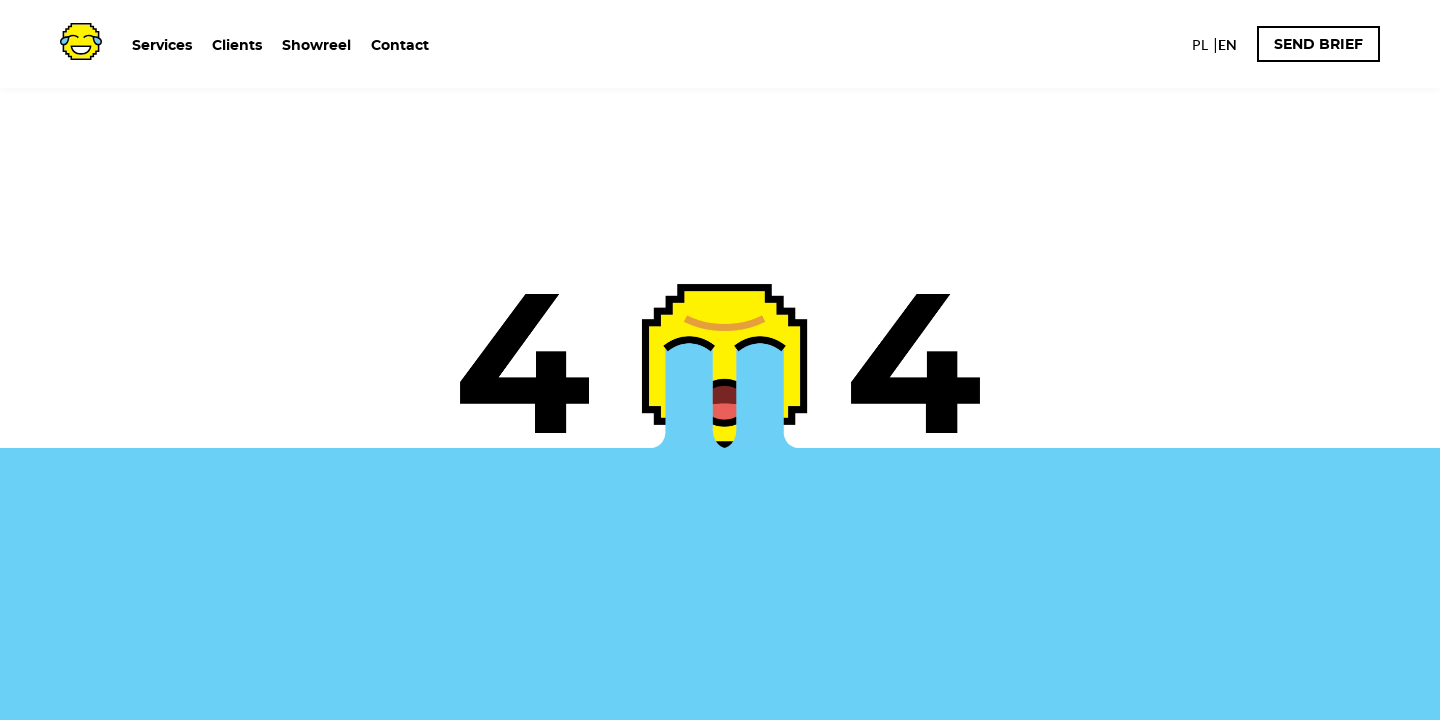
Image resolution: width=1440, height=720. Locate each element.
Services (162, 46)
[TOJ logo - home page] (81, 39)
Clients (237, 46)
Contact (400, 46)
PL (1200, 45)
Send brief (1318, 45)
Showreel (316, 46)
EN (1227, 45)
